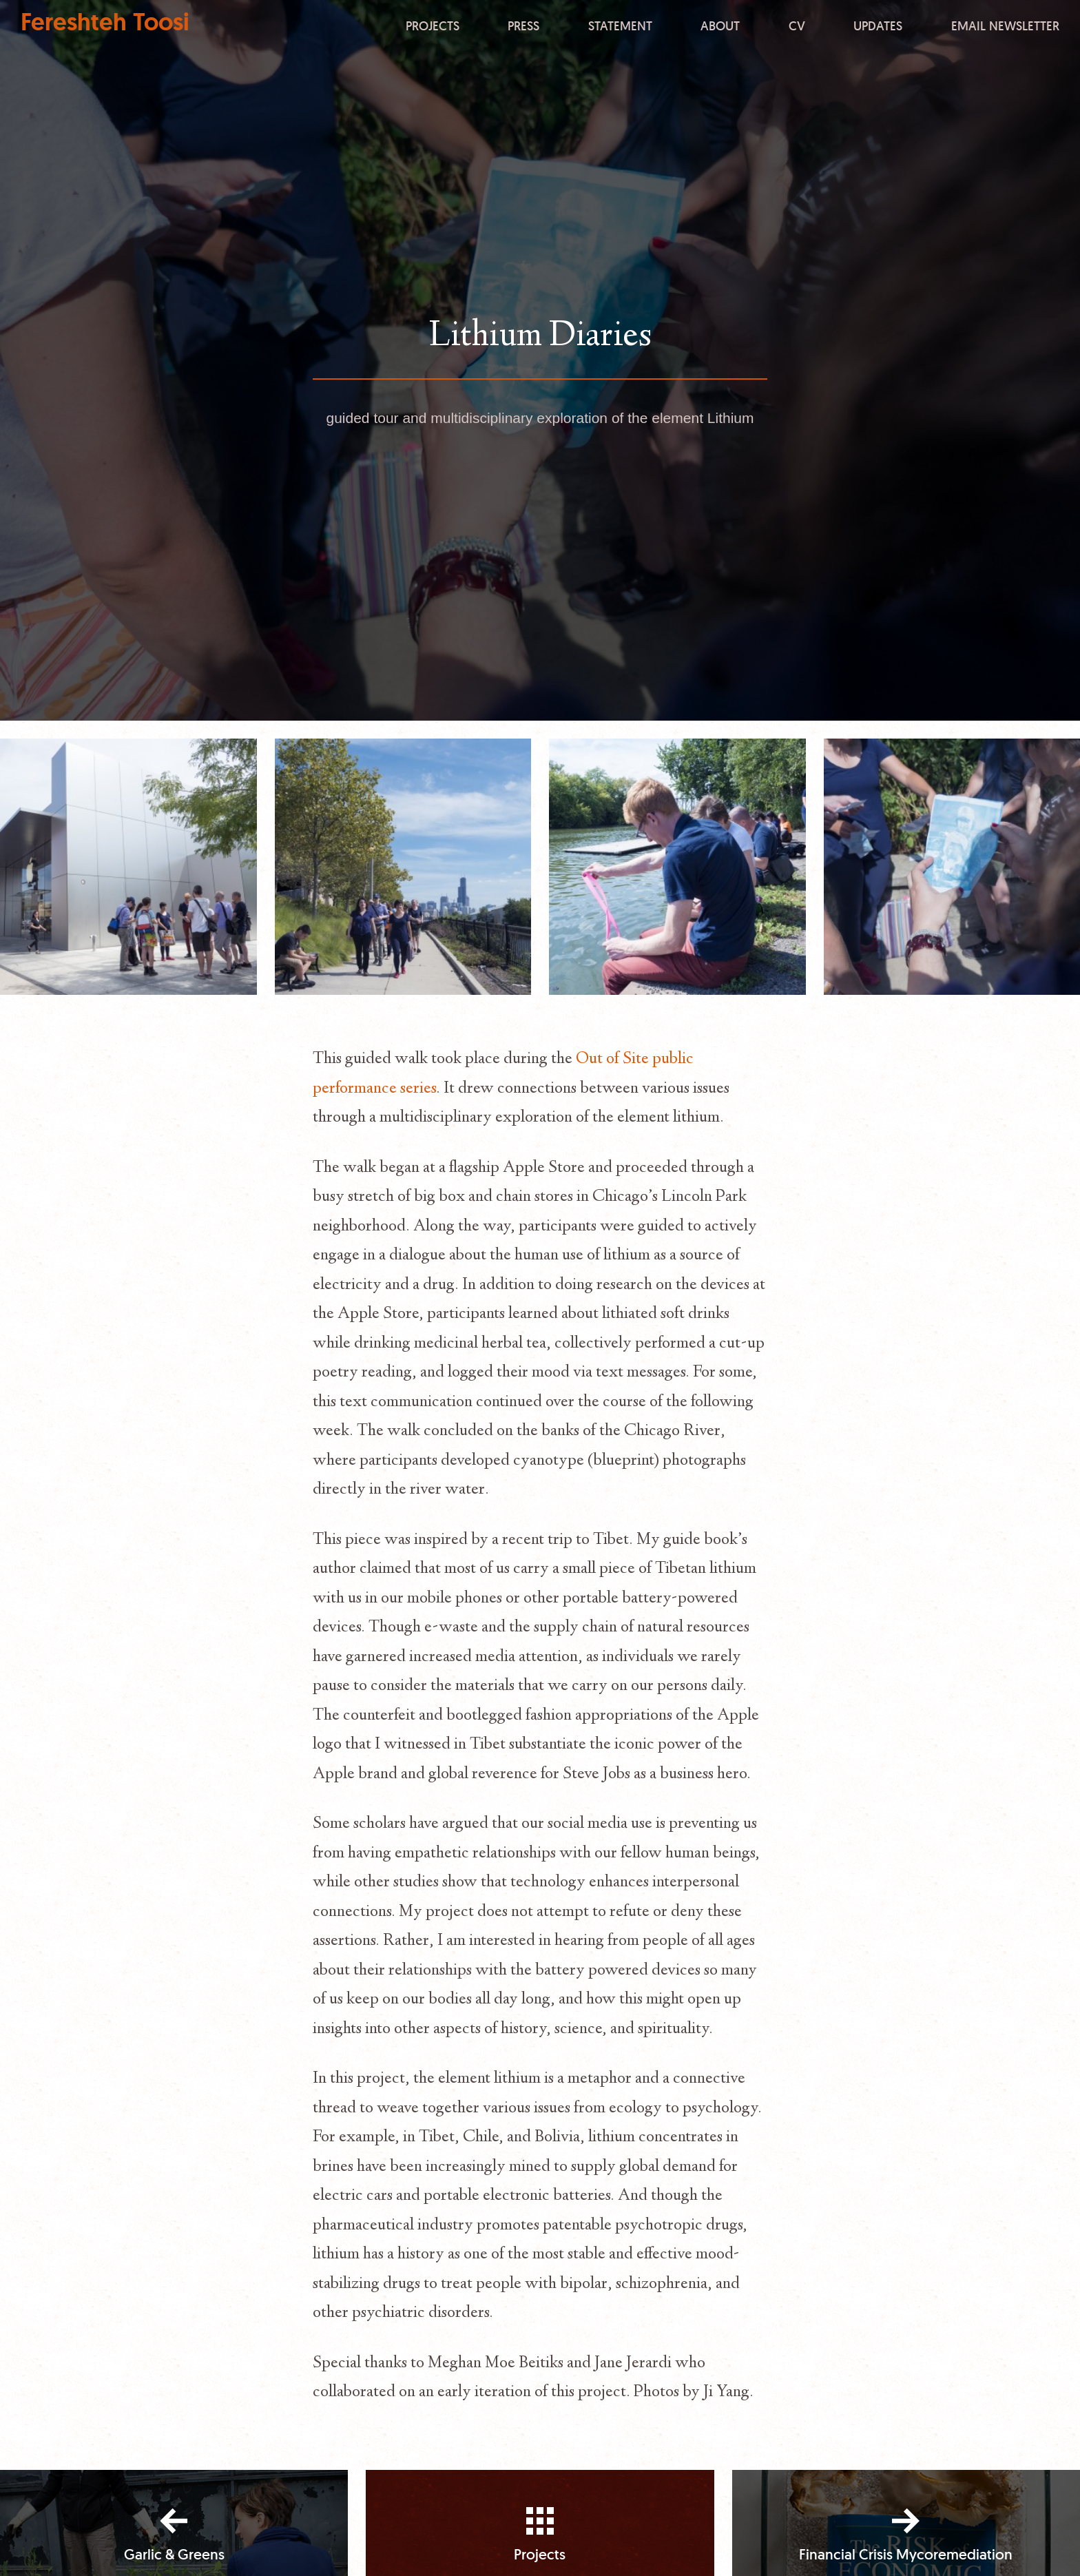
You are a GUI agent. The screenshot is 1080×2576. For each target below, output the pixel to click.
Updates (877, 25)
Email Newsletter (1005, 25)
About (720, 25)
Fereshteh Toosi (105, 22)
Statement (620, 25)
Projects (432, 25)
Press (523, 25)
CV (797, 25)
